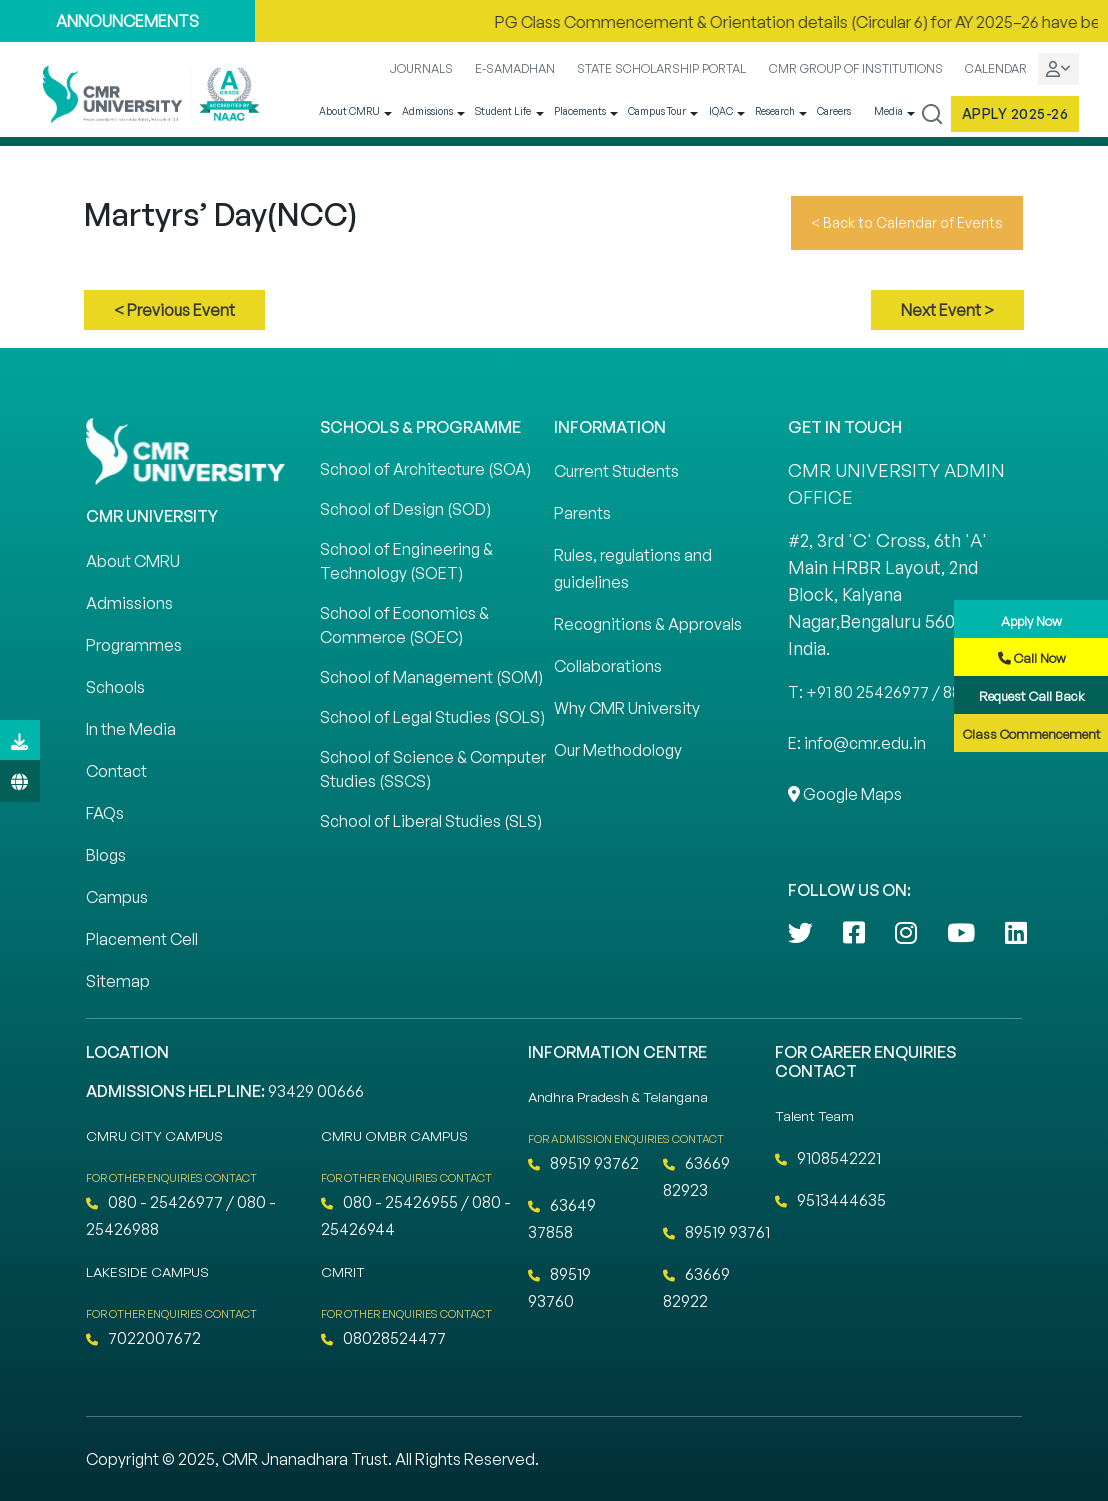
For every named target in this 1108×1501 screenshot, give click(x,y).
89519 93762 (583, 1163)
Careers (834, 111)
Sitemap (118, 981)
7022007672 (143, 1338)
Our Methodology (618, 750)
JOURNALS (421, 68)
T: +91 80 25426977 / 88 (874, 692)
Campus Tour (657, 111)
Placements (580, 111)
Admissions (427, 111)
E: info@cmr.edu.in (857, 743)
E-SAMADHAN (515, 68)
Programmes (134, 645)
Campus (117, 897)
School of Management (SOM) (431, 677)
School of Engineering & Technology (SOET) (406, 561)
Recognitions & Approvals (648, 624)
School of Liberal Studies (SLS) (431, 821)
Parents (582, 513)
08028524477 (383, 1338)
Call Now (1032, 658)
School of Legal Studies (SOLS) (432, 717)
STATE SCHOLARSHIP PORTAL (661, 68)
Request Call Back (1032, 696)
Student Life (503, 111)
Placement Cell (142, 939)
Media (888, 111)
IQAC (721, 111)
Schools (115, 687)
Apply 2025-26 (1015, 113)
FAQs (105, 813)
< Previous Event (174, 310)
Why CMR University (627, 708)
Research (775, 111)
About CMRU (349, 111)
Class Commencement (1032, 734)
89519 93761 (716, 1232)
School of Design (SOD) (405, 509)
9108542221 (828, 1158)
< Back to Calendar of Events (907, 222)
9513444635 (830, 1200)
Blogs (106, 855)
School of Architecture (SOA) (425, 469)
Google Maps (845, 794)
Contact (116, 771)
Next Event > (947, 310)
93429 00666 (316, 1091)
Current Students (616, 471)
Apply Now (1031, 621)
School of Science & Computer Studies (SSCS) (433, 769)
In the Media (131, 729)
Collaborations (608, 666)
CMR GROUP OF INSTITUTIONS (856, 68)
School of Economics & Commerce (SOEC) (404, 625)
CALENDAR (996, 68)
